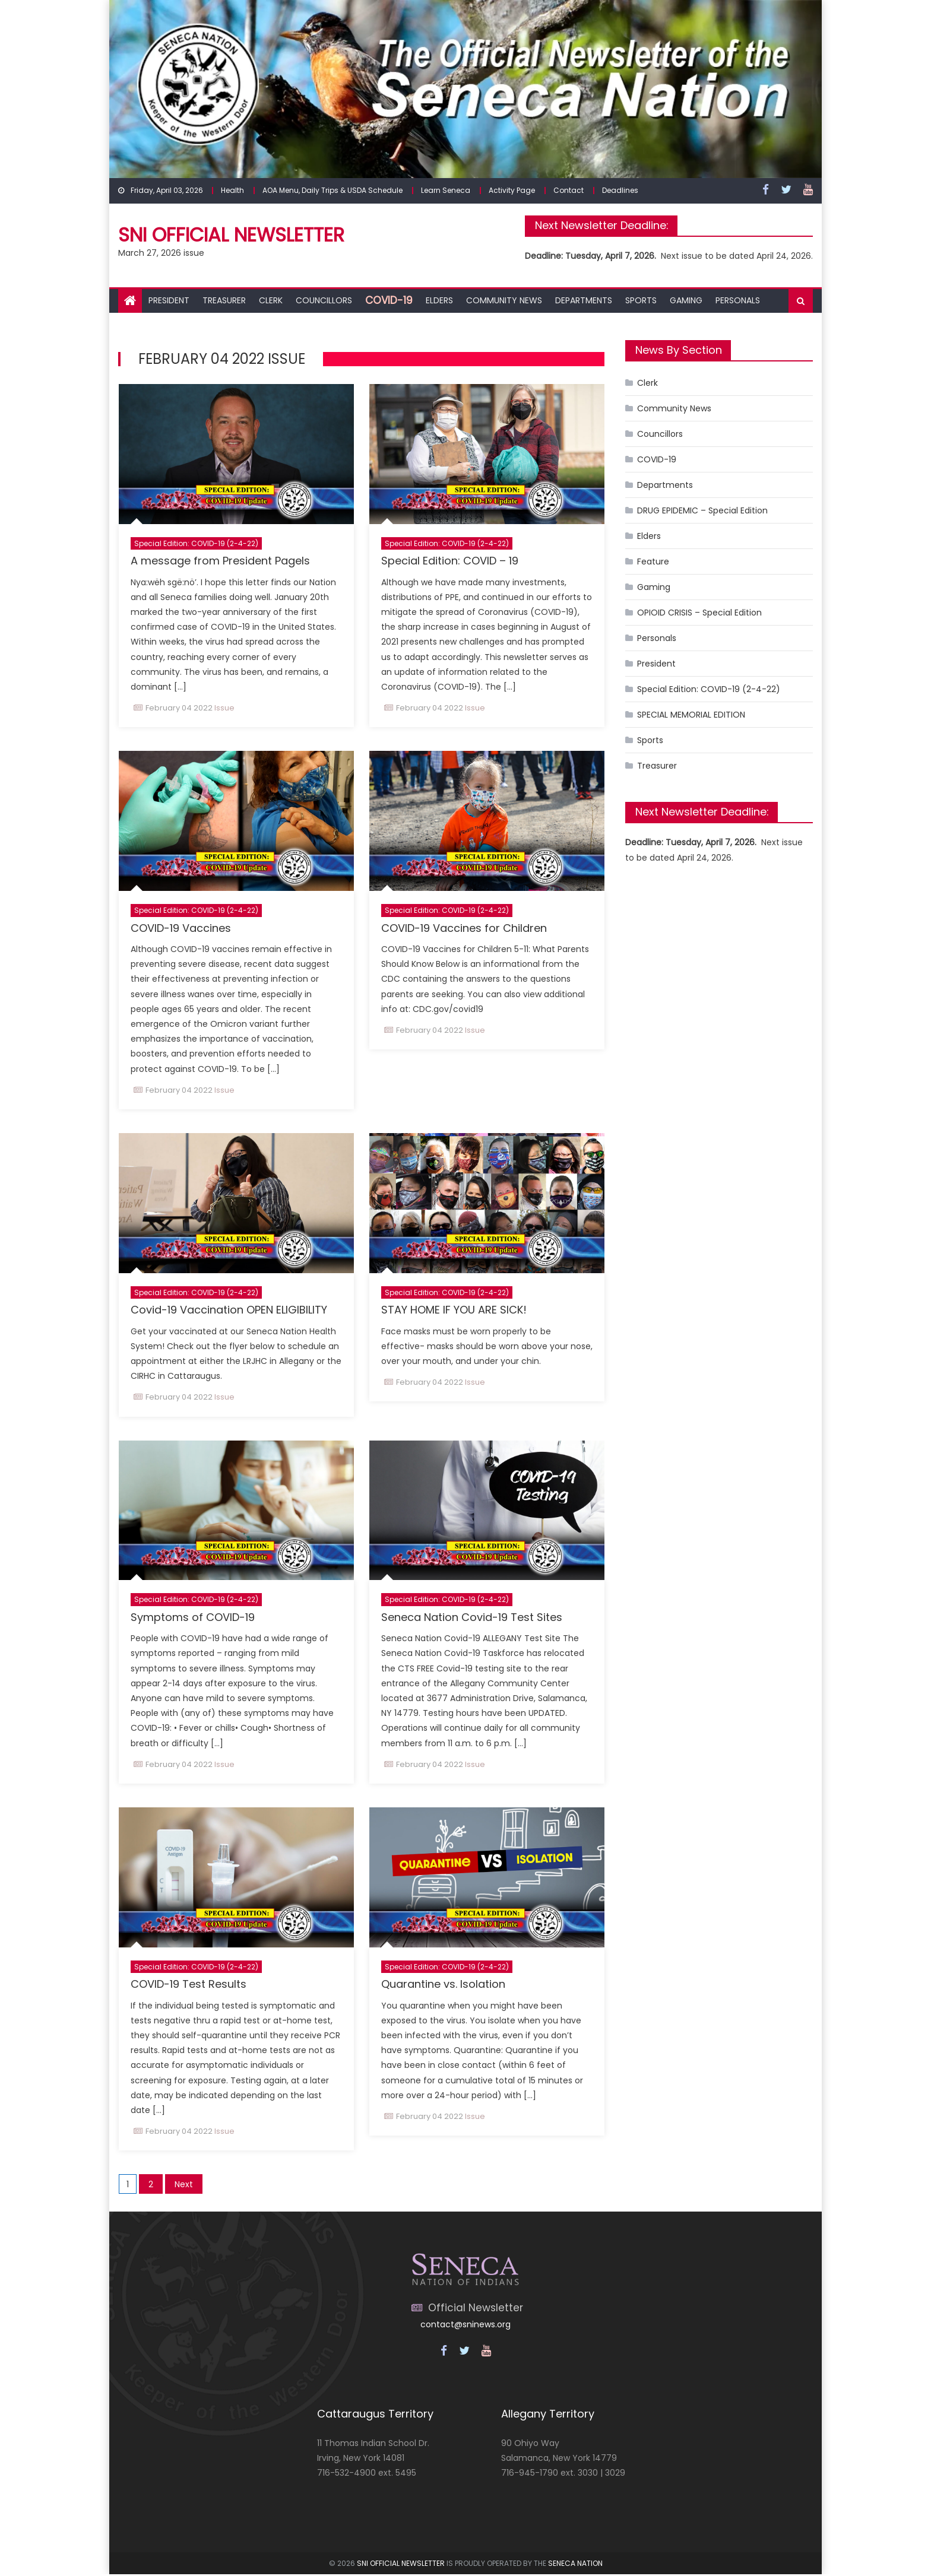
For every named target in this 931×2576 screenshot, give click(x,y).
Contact (568, 190)
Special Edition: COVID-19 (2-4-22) (196, 543)
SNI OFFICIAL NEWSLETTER (401, 2564)
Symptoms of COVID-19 (193, 1618)
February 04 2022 (179, 708)
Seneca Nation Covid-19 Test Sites (471, 1618)
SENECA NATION (575, 2564)
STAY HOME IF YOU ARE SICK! (454, 1310)
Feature (653, 561)
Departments (583, 300)
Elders (439, 300)
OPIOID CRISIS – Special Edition (699, 612)
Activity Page (512, 190)
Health (232, 190)
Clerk (271, 300)
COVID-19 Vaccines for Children (464, 928)
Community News (504, 300)
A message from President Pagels (220, 560)
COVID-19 (389, 300)
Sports (641, 300)
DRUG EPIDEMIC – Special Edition (702, 510)
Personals (737, 300)
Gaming (686, 300)
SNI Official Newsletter (231, 234)
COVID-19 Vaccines (181, 928)
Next (184, 2186)
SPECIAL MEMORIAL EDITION (691, 715)
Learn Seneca (445, 190)
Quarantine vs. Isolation (443, 1985)
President (168, 300)
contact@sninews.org (465, 2326)
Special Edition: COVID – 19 (449, 560)
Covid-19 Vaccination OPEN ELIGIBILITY (229, 1310)
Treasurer (224, 300)
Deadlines (620, 190)
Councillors (324, 300)
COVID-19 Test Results (188, 1985)
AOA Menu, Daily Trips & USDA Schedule (332, 190)
